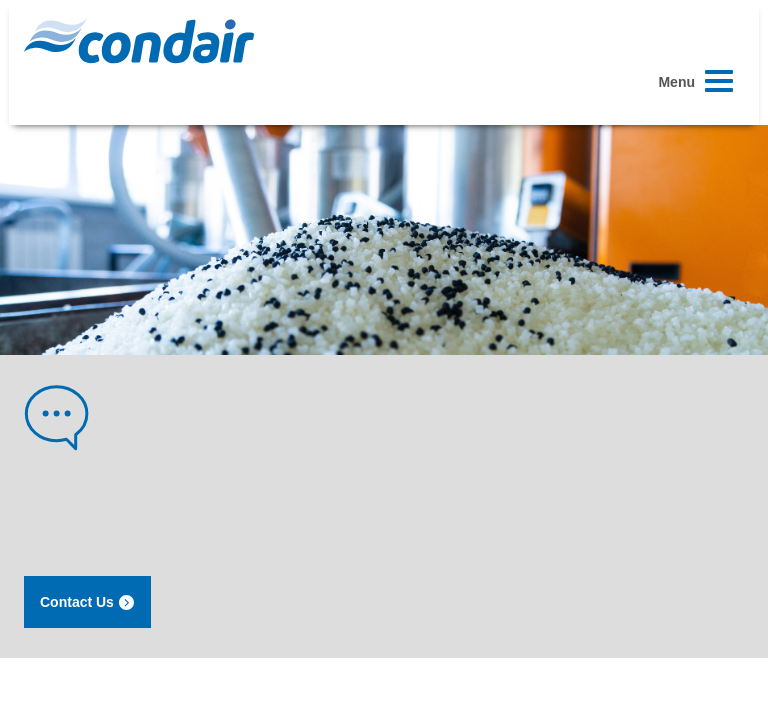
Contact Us (87, 602)
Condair (139, 41)
